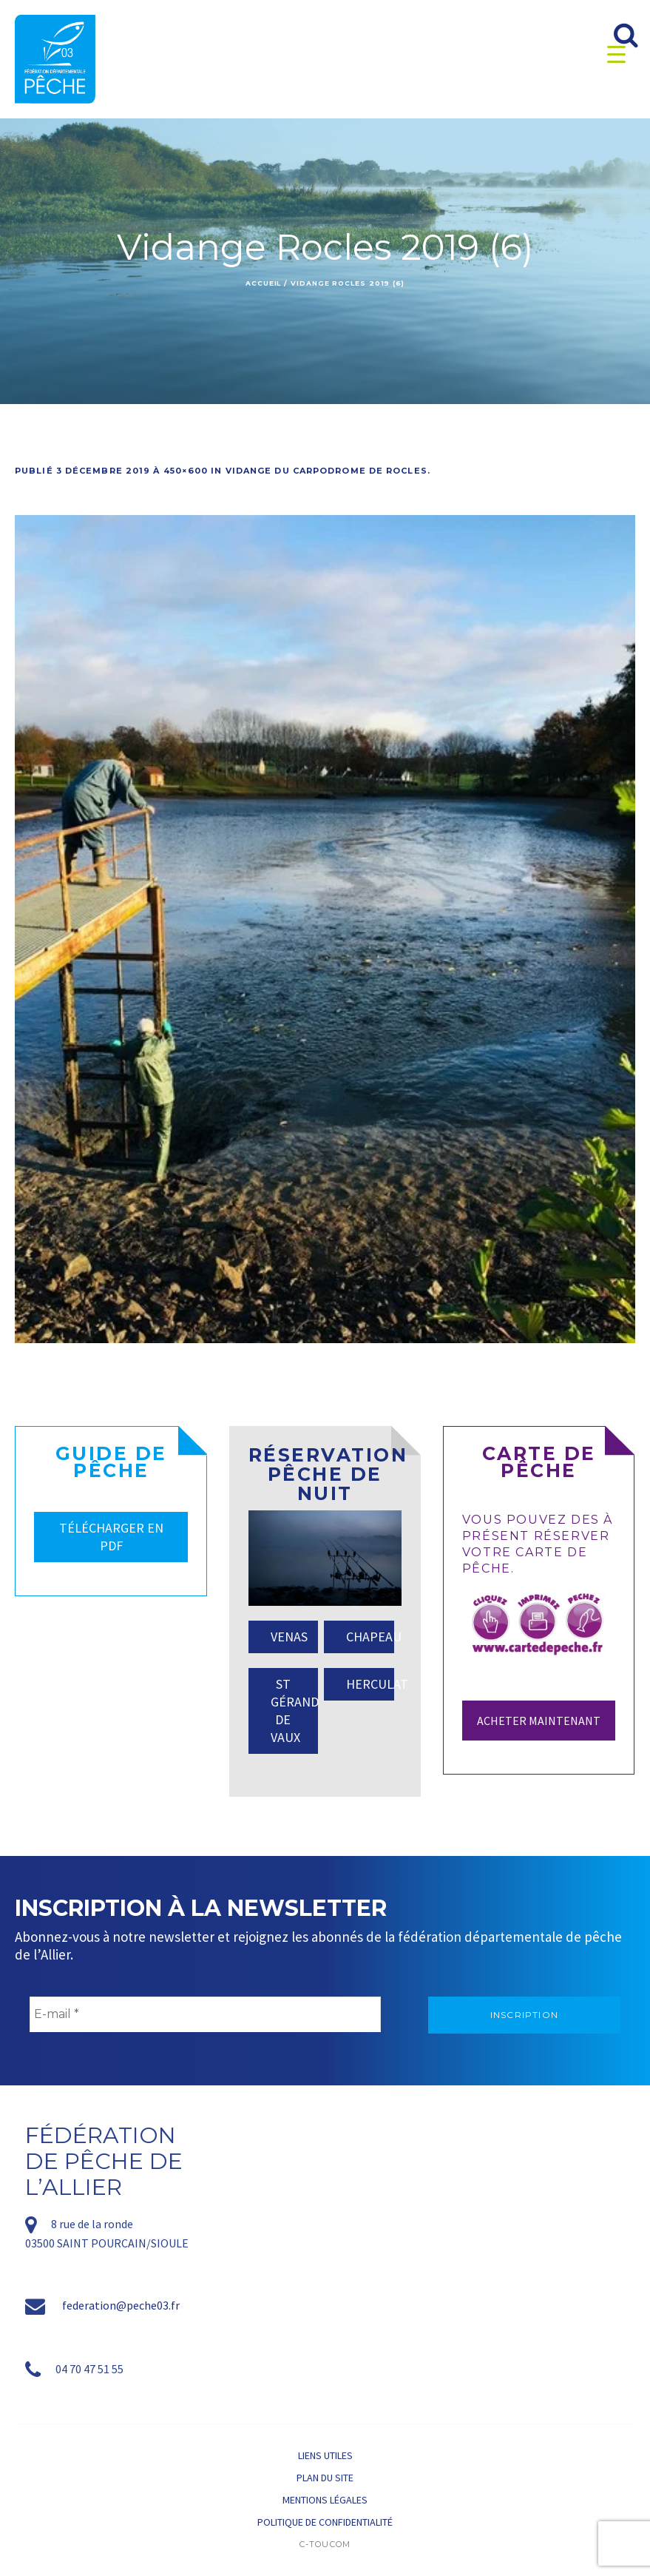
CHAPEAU (369, 1636)
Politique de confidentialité (325, 2522)
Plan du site (325, 2477)
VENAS (289, 1636)
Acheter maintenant (538, 1720)
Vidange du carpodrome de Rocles (326, 470)
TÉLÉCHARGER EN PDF (111, 1536)
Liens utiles (325, 2455)
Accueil (263, 283)
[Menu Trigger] (616, 53)
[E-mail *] (205, 2014)
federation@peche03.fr (121, 2305)
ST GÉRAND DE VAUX (294, 1710)
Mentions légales (325, 2499)
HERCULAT (369, 1683)
